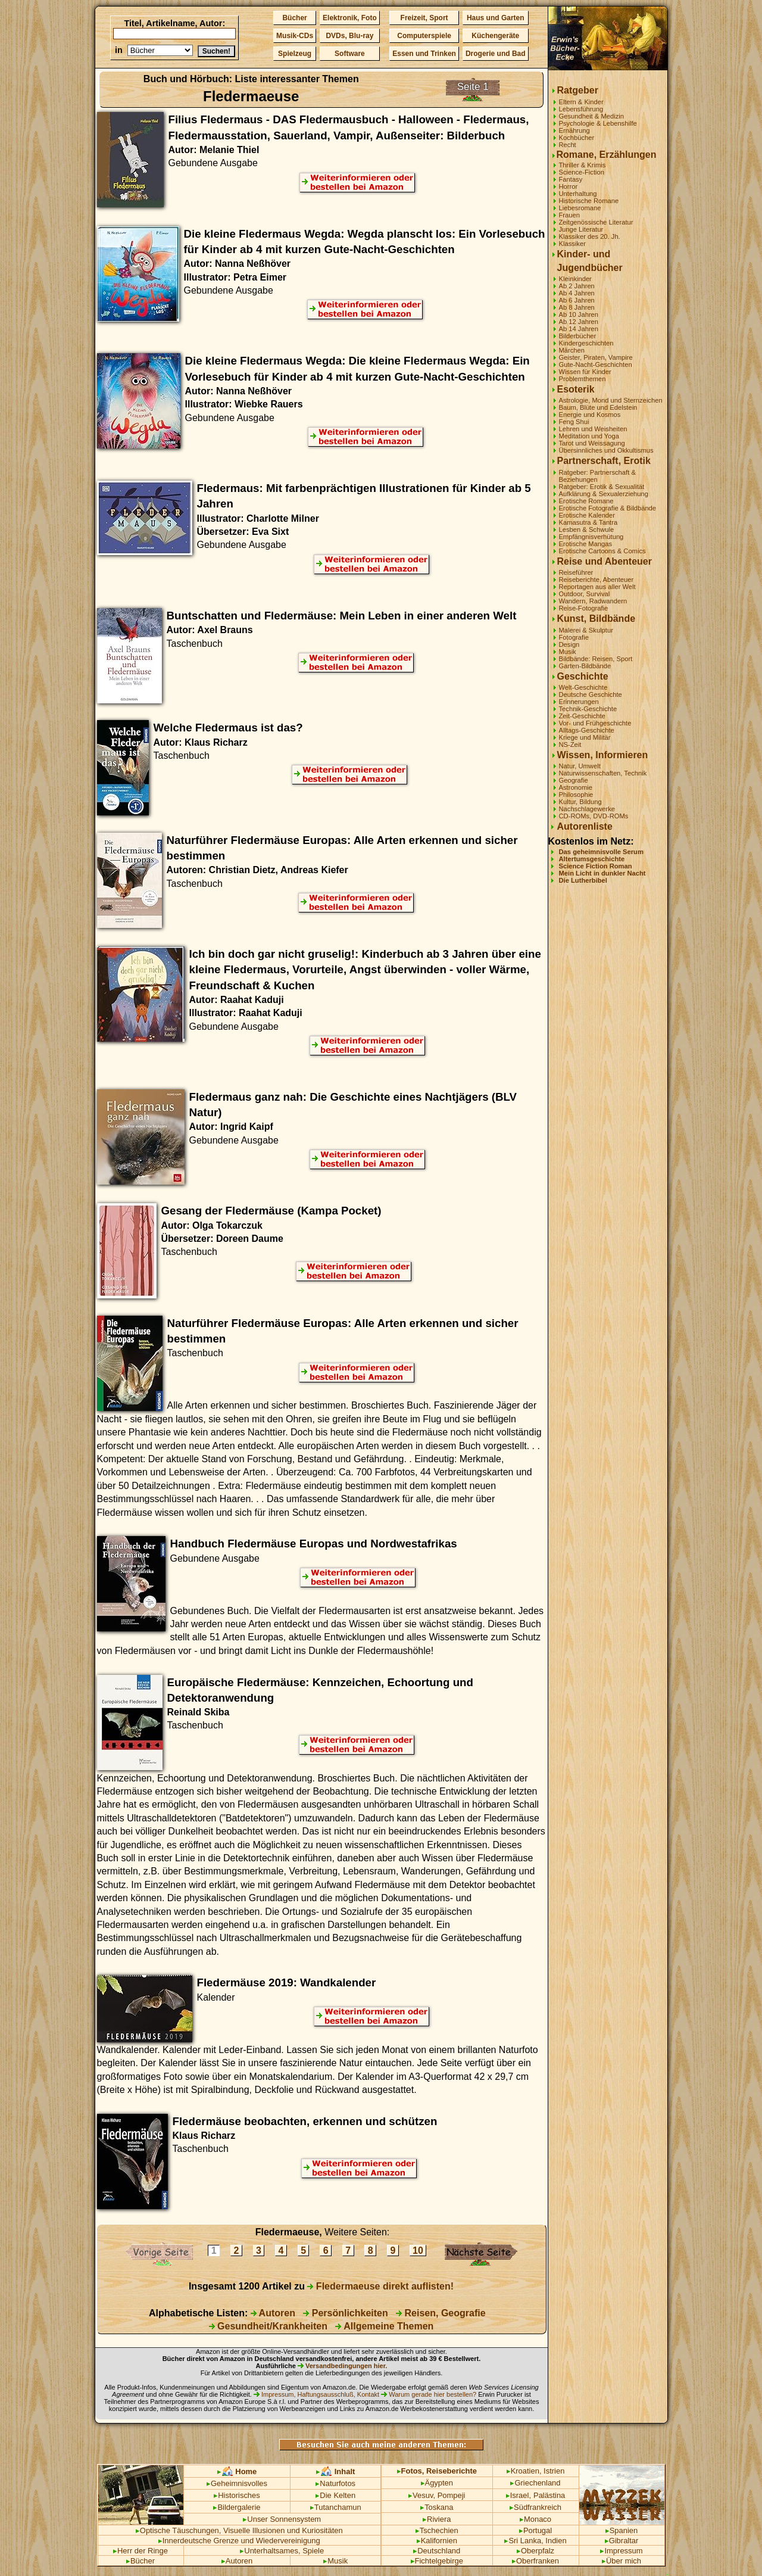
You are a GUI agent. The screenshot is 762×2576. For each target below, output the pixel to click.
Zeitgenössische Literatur (596, 222)
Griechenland (535, 2482)
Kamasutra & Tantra (588, 522)
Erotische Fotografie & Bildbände (608, 508)
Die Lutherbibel (583, 880)
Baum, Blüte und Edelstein (598, 407)
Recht (567, 144)
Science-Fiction (581, 172)
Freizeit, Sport (424, 18)
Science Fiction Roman (595, 866)
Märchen (572, 350)
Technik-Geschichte (588, 708)
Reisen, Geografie (441, 2313)
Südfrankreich (535, 2507)
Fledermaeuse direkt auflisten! (380, 2286)
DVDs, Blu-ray (349, 36)
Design (569, 644)
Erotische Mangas (586, 543)
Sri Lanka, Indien (535, 2540)
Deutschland (436, 2550)
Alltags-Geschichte (586, 730)
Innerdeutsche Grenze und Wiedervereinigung (239, 2540)
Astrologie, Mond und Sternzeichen (611, 400)
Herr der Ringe (140, 2550)
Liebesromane (580, 207)
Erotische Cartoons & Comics (602, 551)
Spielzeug (294, 53)
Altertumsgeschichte (592, 858)
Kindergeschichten (586, 343)
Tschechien (437, 2530)
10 (418, 2250)
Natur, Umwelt (580, 766)
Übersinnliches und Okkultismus (606, 450)
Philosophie (576, 794)
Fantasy (571, 179)
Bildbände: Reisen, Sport (596, 658)
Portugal (535, 2530)
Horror (568, 186)
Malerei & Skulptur (586, 630)
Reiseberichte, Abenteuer (596, 579)
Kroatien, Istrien (536, 2470)
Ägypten (437, 2482)
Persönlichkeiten (345, 2313)
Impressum (621, 2550)
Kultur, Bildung (580, 801)
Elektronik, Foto (350, 18)
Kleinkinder (575, 278)
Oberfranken (535, 2560)
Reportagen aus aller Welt (597, 586)
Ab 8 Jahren (577, 307)
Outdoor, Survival (584, 593)
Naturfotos (335, 2483)
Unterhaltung (578, 193)
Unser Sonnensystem (282, 2519)
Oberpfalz (535, 2550)
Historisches (237, 2495)
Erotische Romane (586, 500)
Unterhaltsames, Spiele (282, 2550)
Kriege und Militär (585, 737)
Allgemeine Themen (384, 2326)
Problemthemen (582, 378)
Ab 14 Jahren (579, 328)
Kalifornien (437, 2540)
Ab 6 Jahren (577, 300)
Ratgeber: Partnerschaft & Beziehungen (597, 476)
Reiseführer (576, 572)
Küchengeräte (495, 36)
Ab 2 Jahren (577, 285)
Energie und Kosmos (590, 414)
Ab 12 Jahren (579, 321)
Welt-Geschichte (583, 687)
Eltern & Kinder (581, 101)
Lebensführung (581, 109)
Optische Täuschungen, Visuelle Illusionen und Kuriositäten (239, 2530)
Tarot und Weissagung (592, 443)
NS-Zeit (570, 744)
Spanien (621, 2530)
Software (350, 53)
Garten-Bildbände (585, 665)
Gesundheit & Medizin (591, 116)
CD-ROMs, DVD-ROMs (594, 816)
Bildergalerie (236, 2507)
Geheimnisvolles (237, 2483)
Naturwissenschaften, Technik (603, 773)
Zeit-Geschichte (582, 715)
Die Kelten (335, 2495)
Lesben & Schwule (586, 529)
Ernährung (574, 130)
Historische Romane (589, 200)
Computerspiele (424, 36)
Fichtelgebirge (437, 2560)
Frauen (569, 215)
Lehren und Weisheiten (593, 428)
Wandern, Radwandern (593, 601)
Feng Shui (574, 421)
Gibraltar (622, 2540)
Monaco (535, 2519)
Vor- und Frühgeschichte (595, 723)
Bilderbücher (578, 335)
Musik (567, 651)
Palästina (549, 2495)
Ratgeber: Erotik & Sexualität (602, 486)
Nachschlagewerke (587, 808)
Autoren (273, 2313)
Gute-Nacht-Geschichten (595, 364)
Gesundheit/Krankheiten (268, 2326)
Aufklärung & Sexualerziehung (604, 493)
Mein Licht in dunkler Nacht (602, 873)
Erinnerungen (579, 701)
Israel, (518, 2495)
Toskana (436, 2507)
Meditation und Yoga (589, 436)
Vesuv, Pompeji (436, 2495)
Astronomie (576, 787)
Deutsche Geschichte (590, 694)
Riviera (437, 2519)
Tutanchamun (335, 2507)
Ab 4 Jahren (577, 293)
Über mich (621, 2560)
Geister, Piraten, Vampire (596, 357)
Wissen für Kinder (585, 371)
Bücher (294, 18)
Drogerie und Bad (496, 53)
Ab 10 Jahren (579, 314)
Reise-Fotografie (583, 608)
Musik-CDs (294, 36)
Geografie (573, 780)
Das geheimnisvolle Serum (601, 851)
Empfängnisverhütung (591, 536)
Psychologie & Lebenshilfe (598, 123)
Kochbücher (577, 137)
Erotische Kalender (587, 515)
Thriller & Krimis (582, 165)
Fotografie (574, 637)
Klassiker (572, 243)
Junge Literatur (581, 229)
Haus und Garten (495, 18)
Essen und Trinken (424, 53)
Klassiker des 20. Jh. (589, 236)
